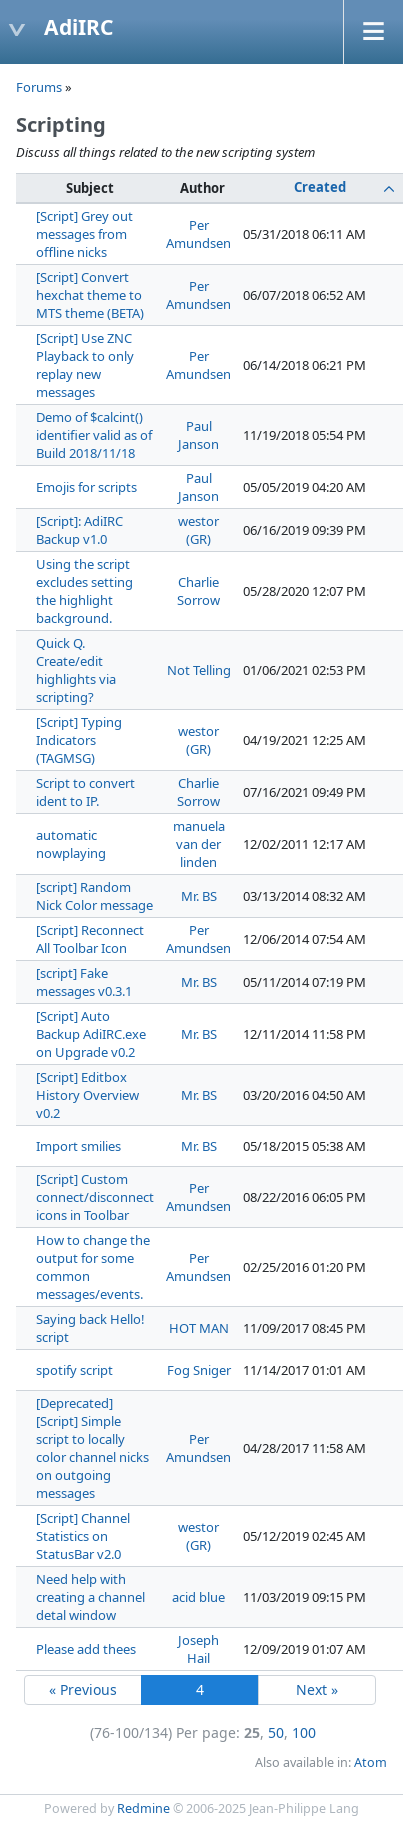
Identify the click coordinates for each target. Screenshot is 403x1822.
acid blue (198, 1597)
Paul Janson (198, 435)
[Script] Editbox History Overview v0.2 (87, 1095)
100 (304, 1732)
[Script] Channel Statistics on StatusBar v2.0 (83, 1536)
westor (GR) (198, 530)
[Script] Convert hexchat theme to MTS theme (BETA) (90, 295)
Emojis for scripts (86, 487)
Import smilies (78, 1146)
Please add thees (86, 1649)
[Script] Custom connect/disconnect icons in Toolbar (95, 1197)
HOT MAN (199, 1328)
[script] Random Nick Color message (94, 896)
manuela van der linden (199, 844)
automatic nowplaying (71, 844)
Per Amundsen (198, 234)
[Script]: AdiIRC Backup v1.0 (79, 530)
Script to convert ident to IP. (85, 792)
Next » (317, 1689)
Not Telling (199, 670)
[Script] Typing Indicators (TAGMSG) (79, 740)
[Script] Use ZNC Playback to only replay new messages (85, 365)
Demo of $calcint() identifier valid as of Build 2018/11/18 (94, 435)
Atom (370, 1762)
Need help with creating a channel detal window (90, 1597)
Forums (39, 87)
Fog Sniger (199, 1370)
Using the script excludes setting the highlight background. (84, 591)
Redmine (143, 1808)
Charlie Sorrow (198, 591)
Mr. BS (199, 896)
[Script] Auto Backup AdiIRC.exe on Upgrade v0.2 (91, 1034)
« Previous (83, 1689)
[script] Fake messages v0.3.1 (84, 982)
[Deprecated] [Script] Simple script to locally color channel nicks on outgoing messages (92, 1448)
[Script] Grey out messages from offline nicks (84, 234)
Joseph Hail (198, 1649)
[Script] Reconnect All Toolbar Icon (90, 939)
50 (276, 1732)
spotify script (74, 1370)
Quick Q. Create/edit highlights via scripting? (76, 670)
